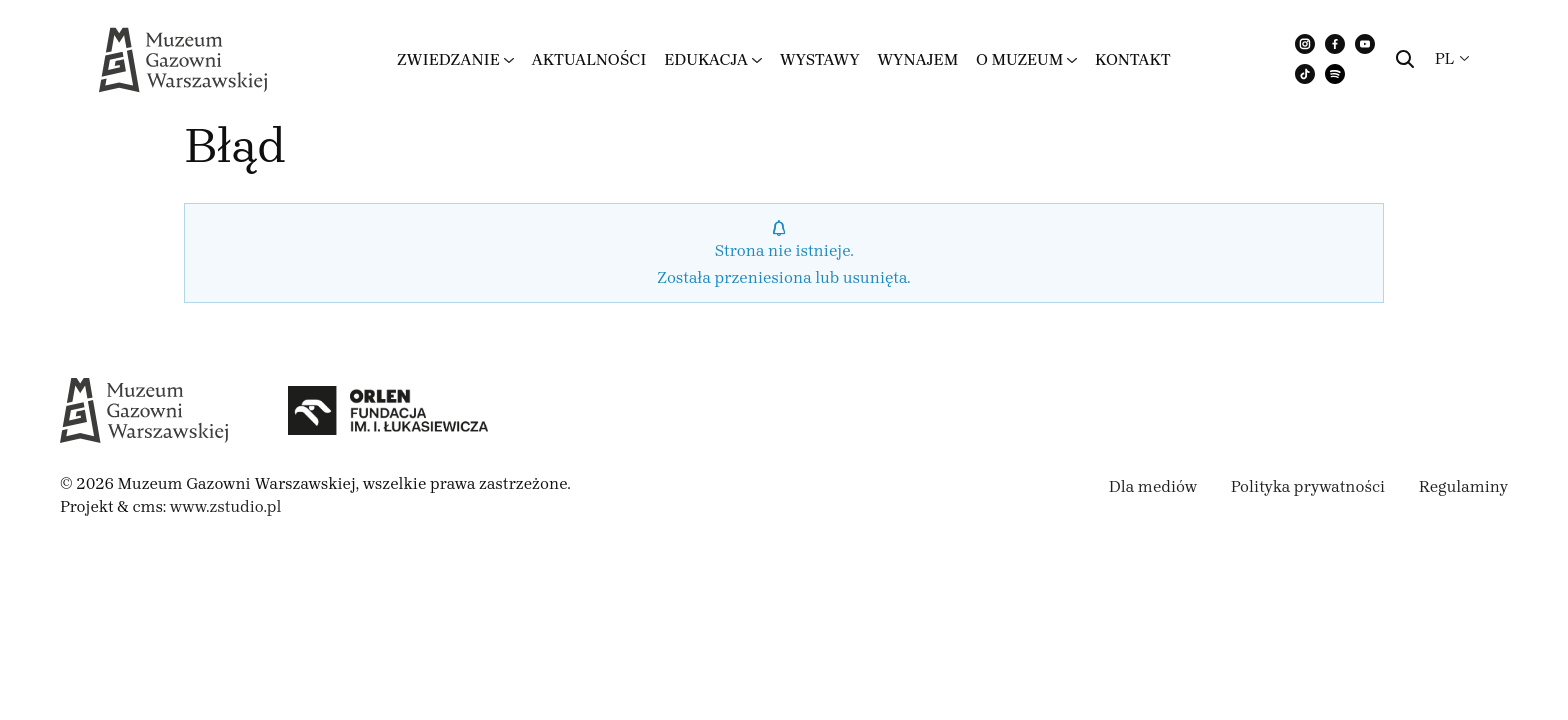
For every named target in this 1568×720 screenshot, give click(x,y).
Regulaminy (1463, 486)
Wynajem (917, 59)
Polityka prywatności (1308, 486)
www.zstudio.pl (226, 506)
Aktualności (588, 59)
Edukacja (706, 59)
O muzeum (1019, 59)
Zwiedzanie (448, 59)
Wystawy (820, 59)
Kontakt (1133, 59)
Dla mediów (1153, 486)
